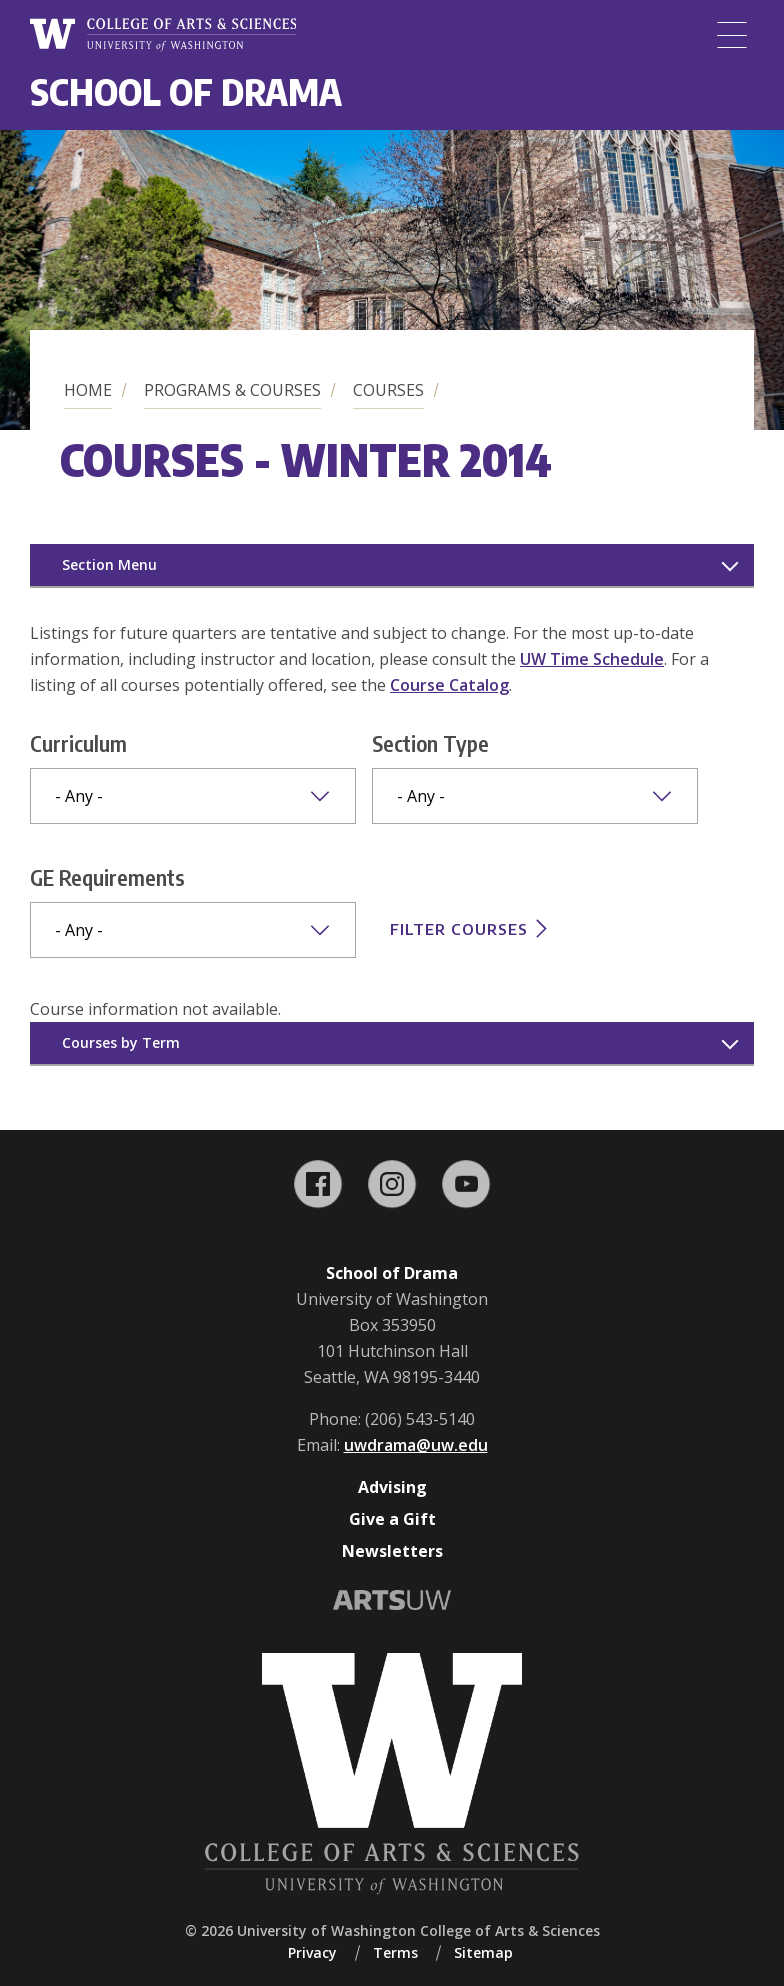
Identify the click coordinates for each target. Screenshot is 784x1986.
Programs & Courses (232, 390)
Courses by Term (121, 1042)
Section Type (430, 743)
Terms (395, 1952)
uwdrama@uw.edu (416, 1445)
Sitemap (483, 1952)
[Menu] (732, 35)
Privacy (312, 1952)
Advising (392, 1487)
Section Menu (109, 564)
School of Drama (186, 91)
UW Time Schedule (592, 659)
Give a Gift (392, 1519)
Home (88, 390)
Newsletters (392, 1551)
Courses (388, 390)
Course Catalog (449, 685)
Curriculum (78, 743)
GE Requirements (107, 877)
